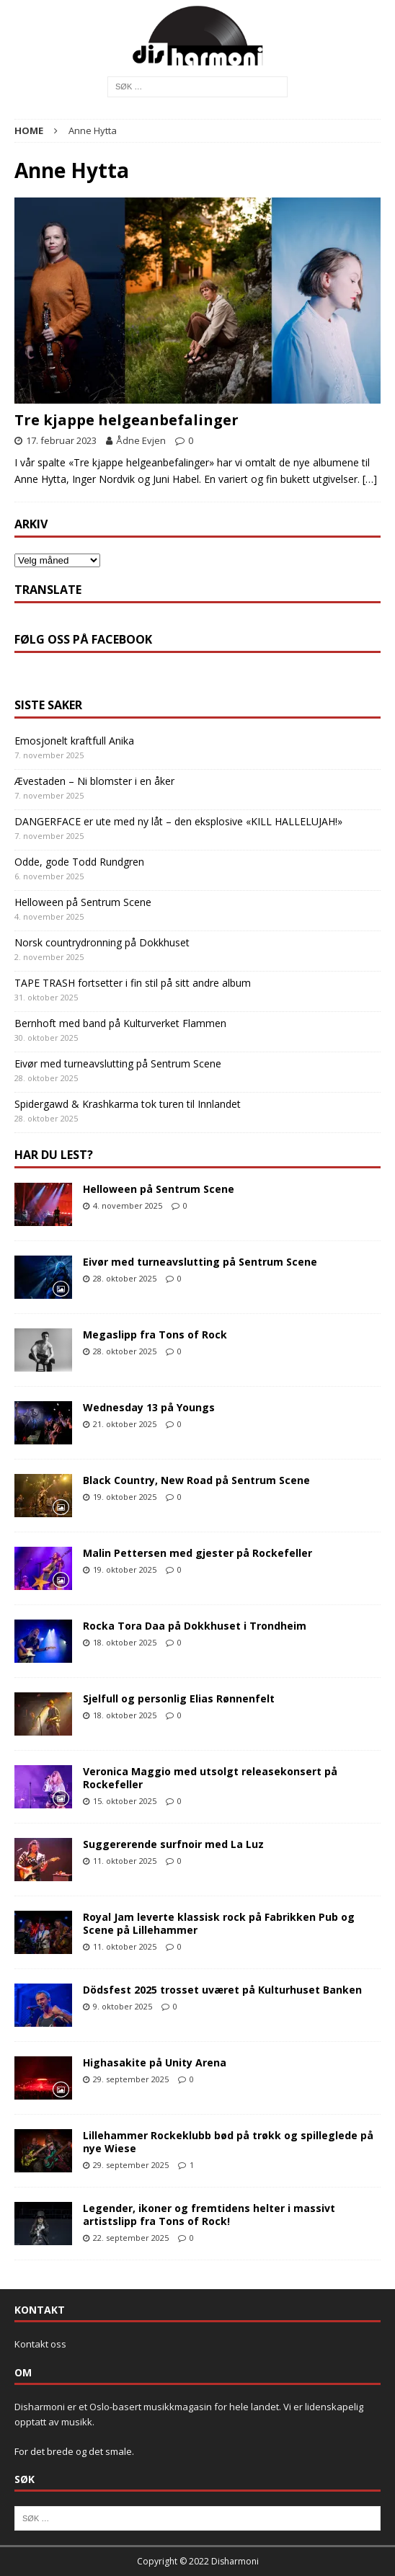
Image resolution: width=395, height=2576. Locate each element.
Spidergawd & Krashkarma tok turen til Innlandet (127, 1104)
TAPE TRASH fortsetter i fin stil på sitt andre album (132, 983)
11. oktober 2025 (124, 1860)
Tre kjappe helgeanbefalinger (126, 420)
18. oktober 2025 (124, 1642)
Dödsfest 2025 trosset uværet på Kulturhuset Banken (222, 1990)
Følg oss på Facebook (83, 639)
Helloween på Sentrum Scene (82, 902)
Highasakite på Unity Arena (154, 2062)
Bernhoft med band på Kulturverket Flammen (120, 1023)
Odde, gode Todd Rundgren (79, 862)
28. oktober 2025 (124, 1278)
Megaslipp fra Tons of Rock (155, 1334)
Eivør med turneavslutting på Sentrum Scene (117, 1063)
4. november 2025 (127, 1205)
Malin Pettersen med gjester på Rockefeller (197, 1553)
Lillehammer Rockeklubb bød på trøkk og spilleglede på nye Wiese (228, 2141)
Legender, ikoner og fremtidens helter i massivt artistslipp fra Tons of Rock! (209, 2214)
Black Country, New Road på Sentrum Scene (196, 1480)
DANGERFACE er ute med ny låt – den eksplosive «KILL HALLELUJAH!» (178, 821)
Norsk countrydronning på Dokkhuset (102, 942)
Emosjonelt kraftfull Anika (74, 740)
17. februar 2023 (61, 440)
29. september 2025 (131, 2079)
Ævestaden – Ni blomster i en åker (94, 781)
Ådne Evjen (141, 440)
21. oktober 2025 (124, 1423)
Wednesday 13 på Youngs (149, 1407)
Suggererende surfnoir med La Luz (173, 1844)
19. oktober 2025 (124, 1496)
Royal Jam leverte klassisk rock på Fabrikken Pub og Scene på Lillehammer (219, 1923)
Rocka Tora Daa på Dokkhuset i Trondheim (194, 1626)
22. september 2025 (131, 2237)
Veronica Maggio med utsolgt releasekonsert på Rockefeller (210, 1777)
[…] (370, 479)
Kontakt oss (40, 2343)
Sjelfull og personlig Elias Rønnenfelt (179, 1698)
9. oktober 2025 (122, 2006)
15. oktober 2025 (124, 1800)
